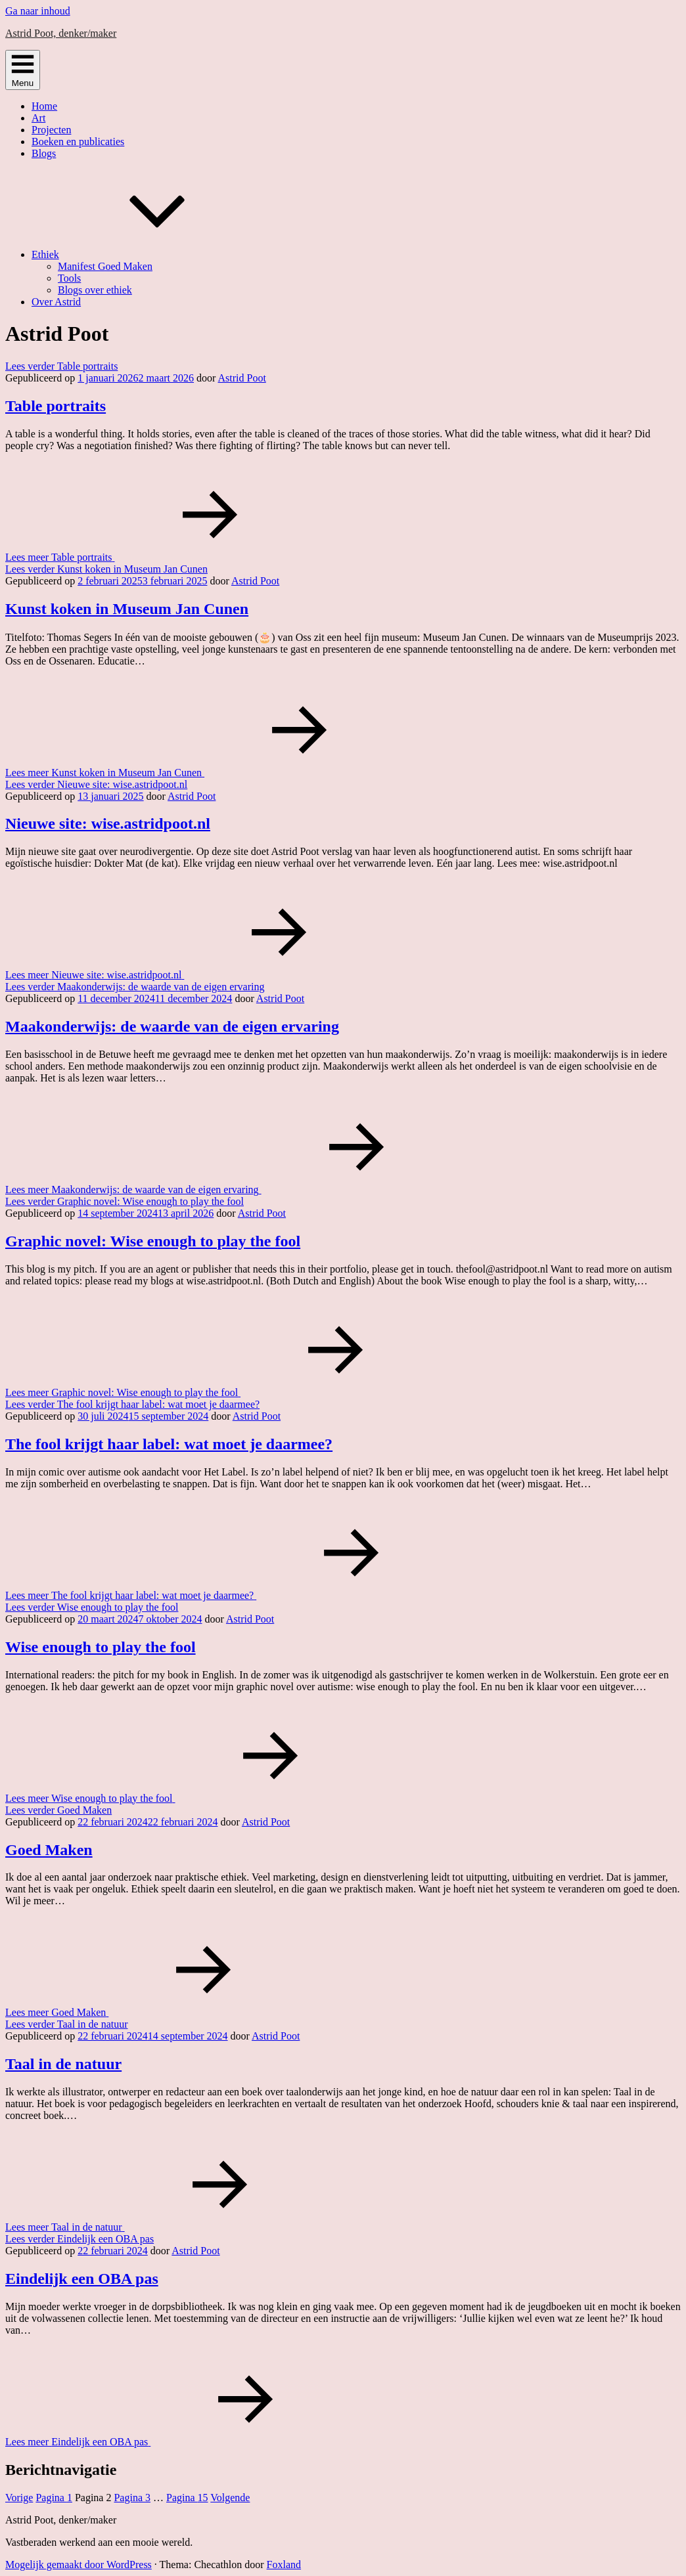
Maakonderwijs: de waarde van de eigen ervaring (172, 1026)
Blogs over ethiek (95, 289)
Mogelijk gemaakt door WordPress (78, 2564)
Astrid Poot (241, 377)
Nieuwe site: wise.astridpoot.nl (107, 823)
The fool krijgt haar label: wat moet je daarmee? (168, 1443)
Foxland (284, 2564)
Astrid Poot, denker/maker (60, 33)
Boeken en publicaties (78, 141)
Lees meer (158, 557)
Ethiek (144, 254)
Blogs (44, 153)
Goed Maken (49, 1849)
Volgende (230, 2497)
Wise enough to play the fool (100, 1646)
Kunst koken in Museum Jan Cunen (126, 608)
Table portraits (55, 405)
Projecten (51, 129)
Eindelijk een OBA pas (81, 2278)
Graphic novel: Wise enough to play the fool (152, 1241)
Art (38, 117)
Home (44, 106)
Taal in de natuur (63, 2063)
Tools (69, 278)
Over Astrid (56, 301)
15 (187, 2497)
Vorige (19, 2497)
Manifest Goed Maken (105, 266)
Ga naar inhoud (37, 10)
